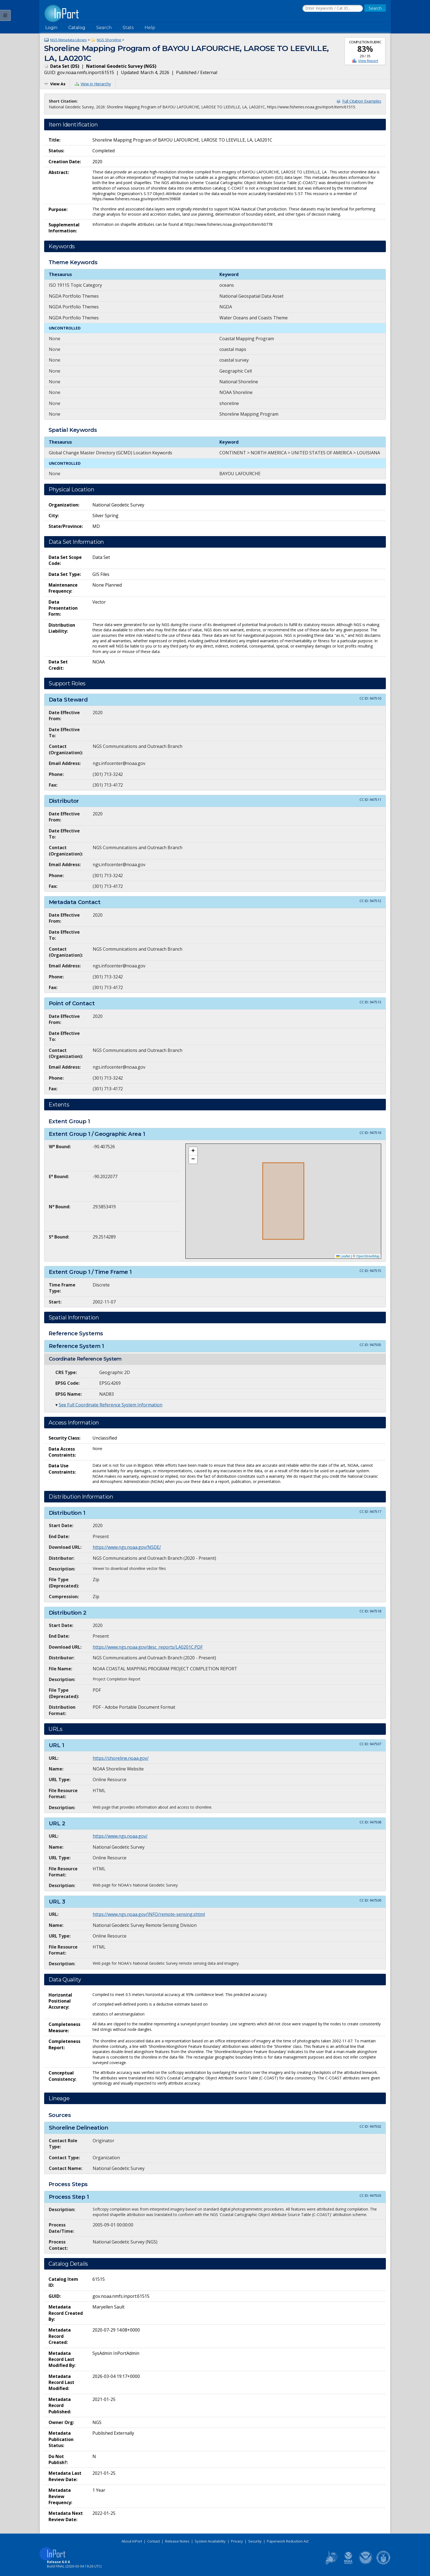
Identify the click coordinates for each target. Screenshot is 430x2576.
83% (365, 49)
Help (150, 27)
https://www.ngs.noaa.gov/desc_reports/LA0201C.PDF (148, 1647)
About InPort (131, 2541)
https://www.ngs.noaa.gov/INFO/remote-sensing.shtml (149, 1914)
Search (104, 27)
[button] (193, 1151)
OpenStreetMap (368, 1256)
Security (255, 2541)
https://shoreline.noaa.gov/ (121, 1758)
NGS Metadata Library (68, 39)
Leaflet (343, 1256)
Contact (153, 2541)
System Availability (210, 2541)
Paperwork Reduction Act (288, 2541)
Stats (128, 27)
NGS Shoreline (109, 39)
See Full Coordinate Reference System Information (110, 1405)
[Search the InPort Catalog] (332, 8)
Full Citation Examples (361, 101)
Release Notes (177, 2541)
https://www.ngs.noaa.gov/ (120, 1836)
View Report (368, 60)
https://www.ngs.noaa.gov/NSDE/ (127, 1547)
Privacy (237, 2541)
